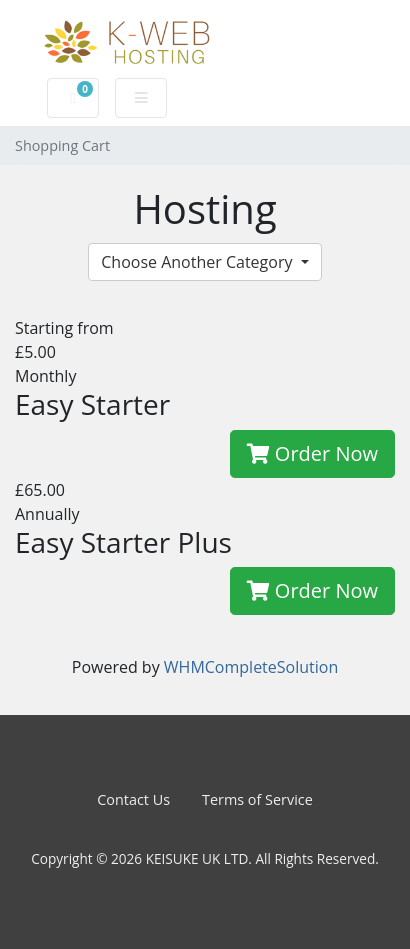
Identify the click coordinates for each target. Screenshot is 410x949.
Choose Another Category (198, 262)
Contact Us (133, 799)
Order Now (312, 453)
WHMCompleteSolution (251, 667)
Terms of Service (257, 799)
